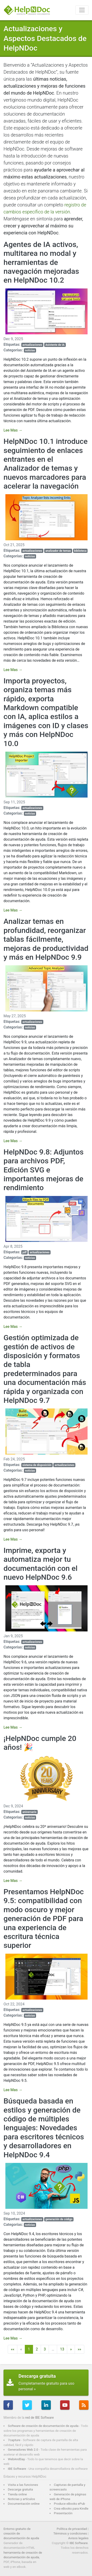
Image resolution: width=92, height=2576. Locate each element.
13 (62, 2349)
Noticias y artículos (21, 2499)
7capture (14, 2440)
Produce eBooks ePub (69, 2503)
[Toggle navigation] (81, 10)
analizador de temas (58, 550)
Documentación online (24, 2503)
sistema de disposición (37, 1465)
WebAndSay (16, 2459)
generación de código (59, 2219)
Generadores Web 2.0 (23, 2449)
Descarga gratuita (20, 2489)
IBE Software (17, 2468)
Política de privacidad (72, 2529)
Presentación (63, 2513)
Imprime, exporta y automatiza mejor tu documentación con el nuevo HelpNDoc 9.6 (40, 1564)
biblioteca (80, 550)
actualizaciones (32, 344)
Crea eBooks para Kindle (71, 2508)
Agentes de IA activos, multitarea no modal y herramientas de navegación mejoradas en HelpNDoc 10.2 (41, 262)
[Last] (79, 2349)
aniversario (29, 1812)
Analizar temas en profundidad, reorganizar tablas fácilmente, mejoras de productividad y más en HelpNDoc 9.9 (46, 939)
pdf (24, 1252)
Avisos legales (78, 2538)
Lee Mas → (13, 430)
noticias (30, 350)
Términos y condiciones (70, 2533)
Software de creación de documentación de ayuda (43, 2426)
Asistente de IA (55, 344)
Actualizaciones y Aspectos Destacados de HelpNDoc (45, 38)
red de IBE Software (39, 2417)
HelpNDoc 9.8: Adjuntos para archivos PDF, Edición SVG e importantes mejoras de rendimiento (44, 1170)
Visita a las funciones (23, 2485)
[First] (12, 2349)
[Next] (71, 2349)
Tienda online (17, 2494)
